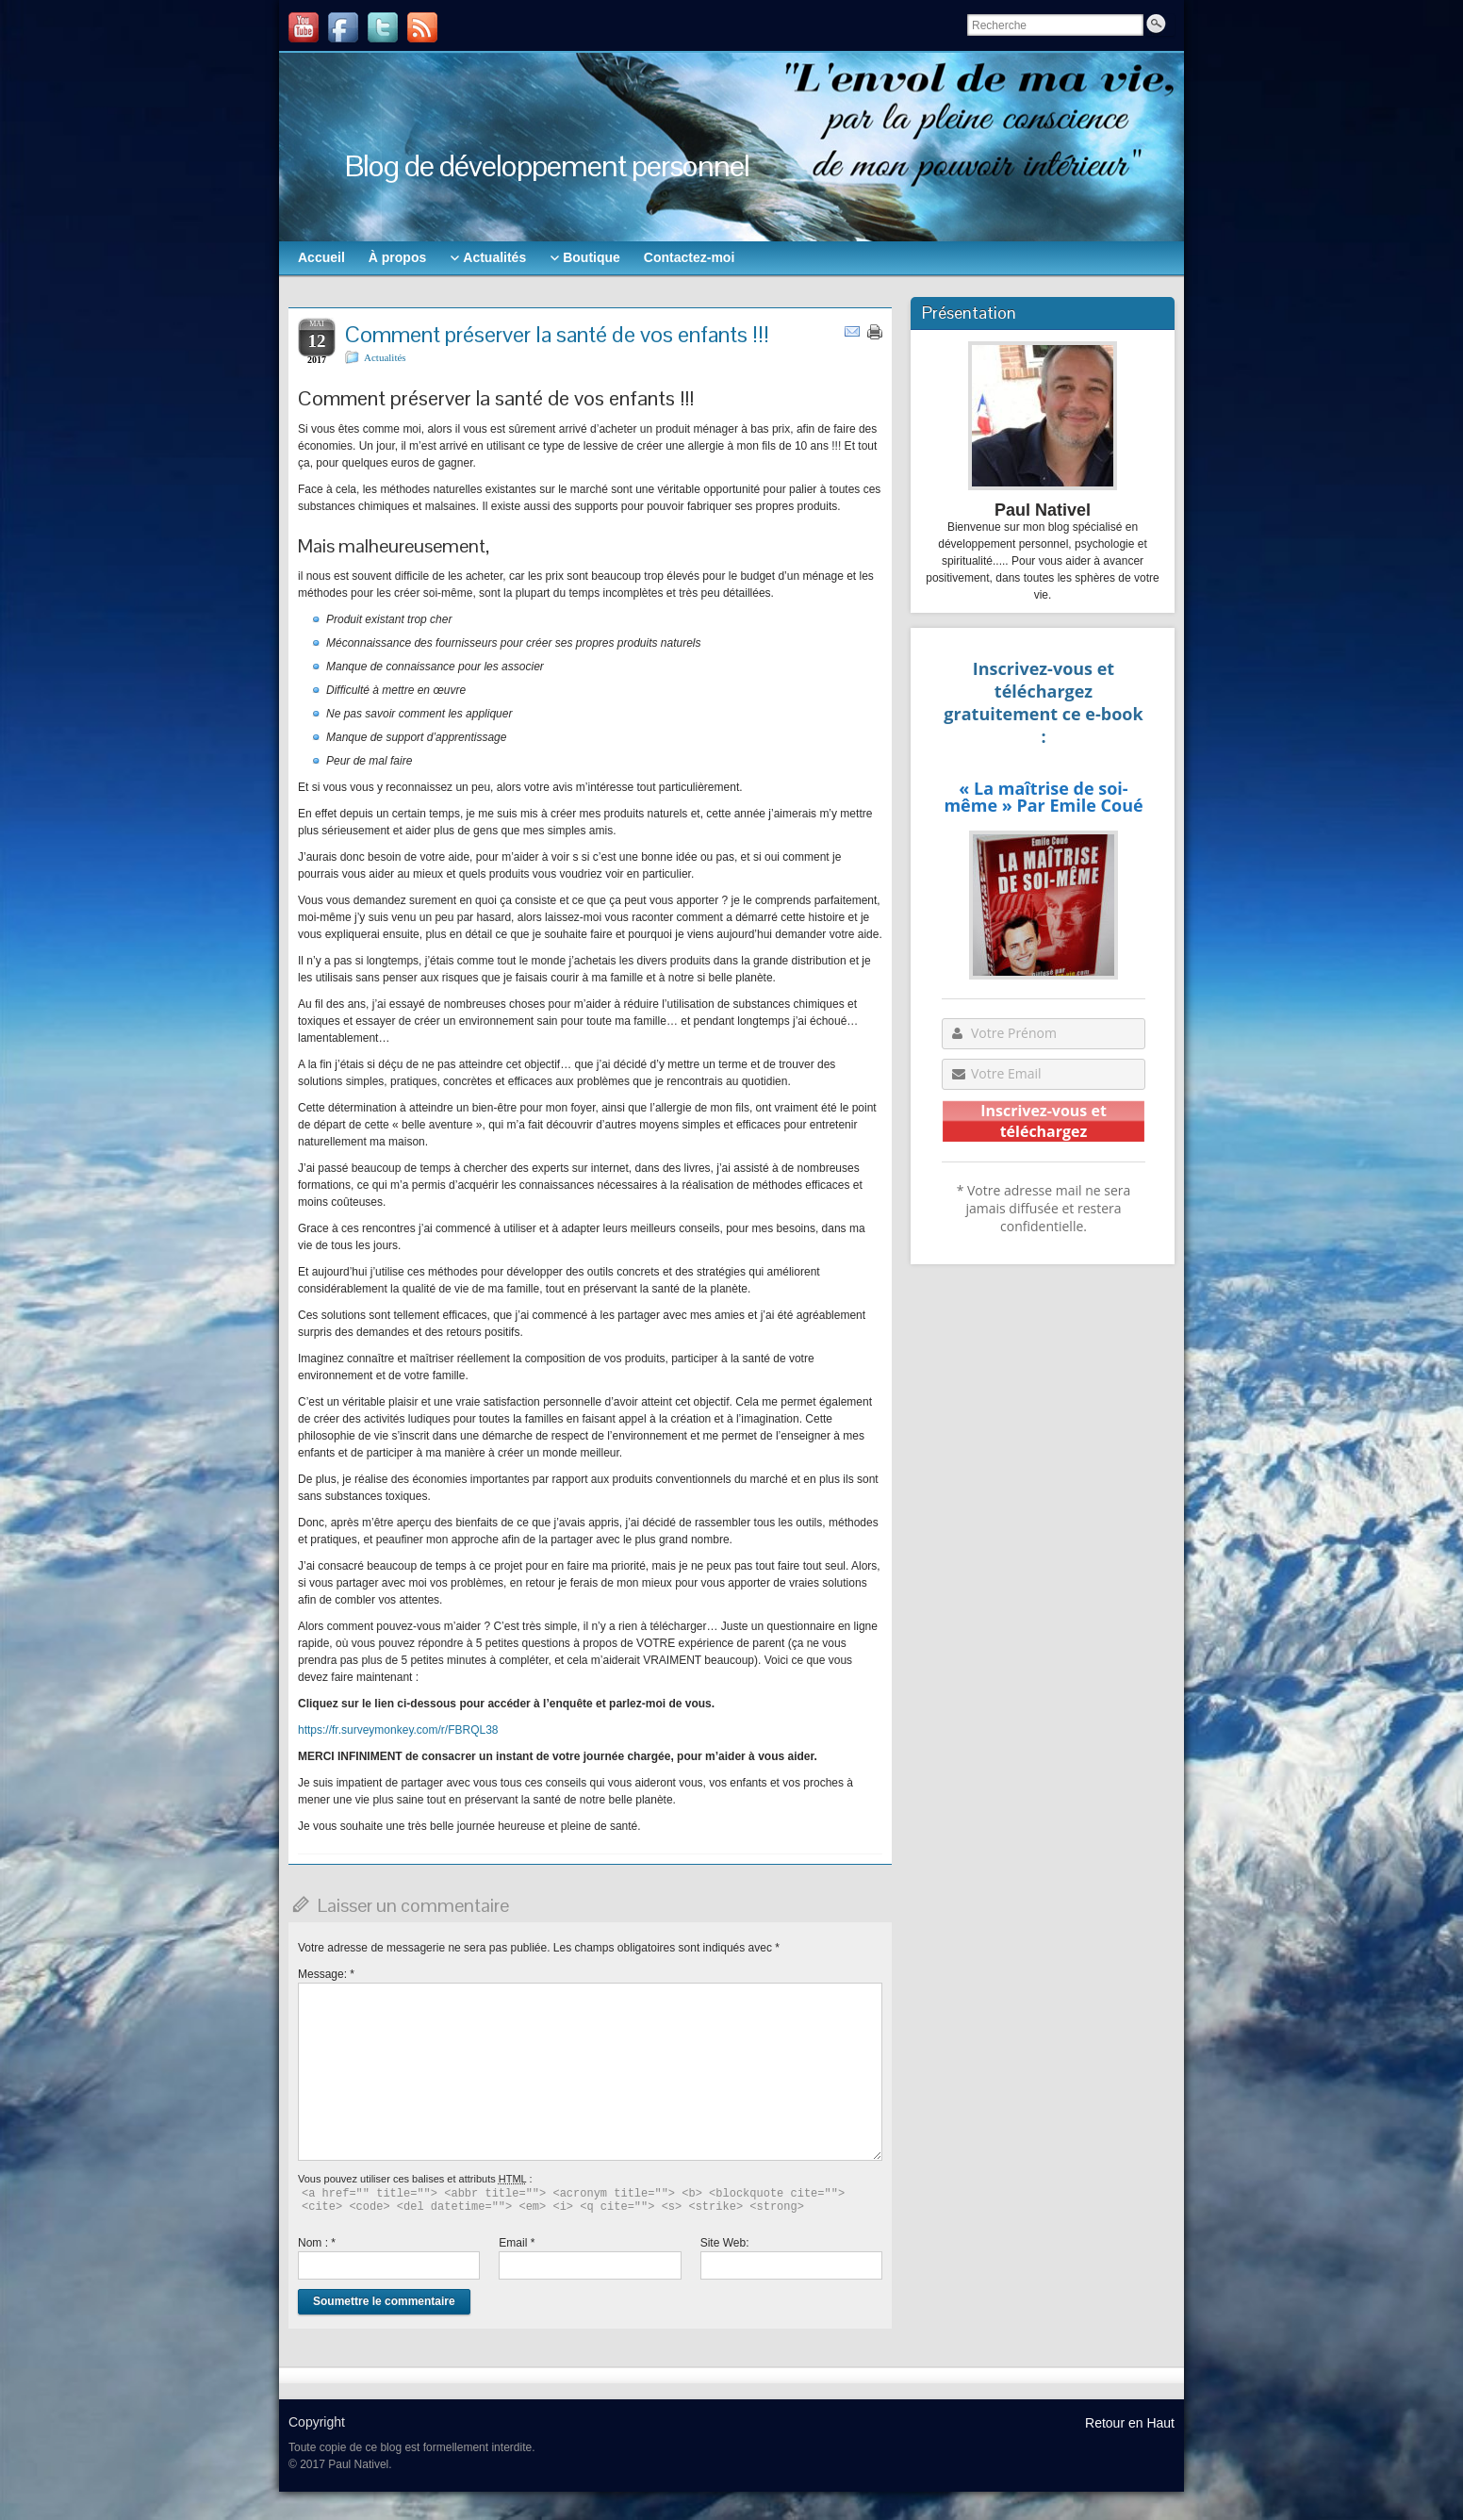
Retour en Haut (1130, 2422)
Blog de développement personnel (547, 165)
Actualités (385, 357)
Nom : (317, 2242)
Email (516, 2242)
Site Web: (724, 2242)
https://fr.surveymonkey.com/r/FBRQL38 (398, 1730)
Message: (326, 1974)
